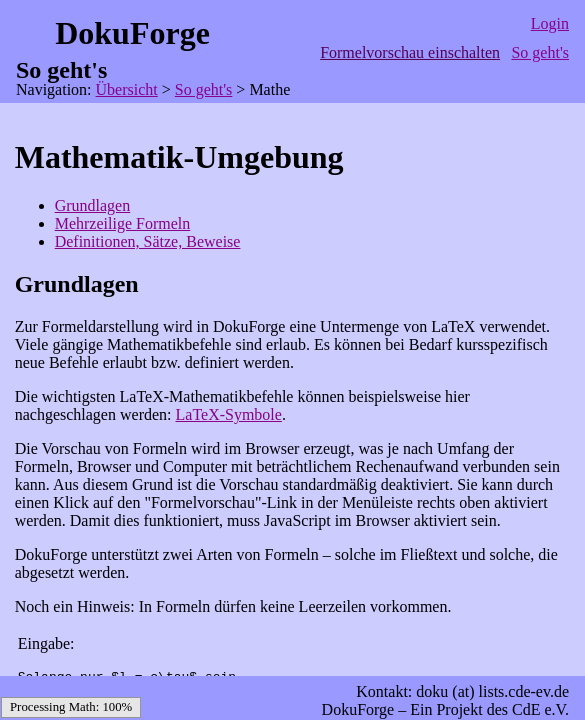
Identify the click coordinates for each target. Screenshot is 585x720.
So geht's (540, 52)
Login (550, 23)
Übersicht (127, 89)
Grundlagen (93, 205)
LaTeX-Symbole (229, 414)
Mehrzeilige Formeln (123, 223)
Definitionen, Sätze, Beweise (148, 241)
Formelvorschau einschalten (410, 52)
